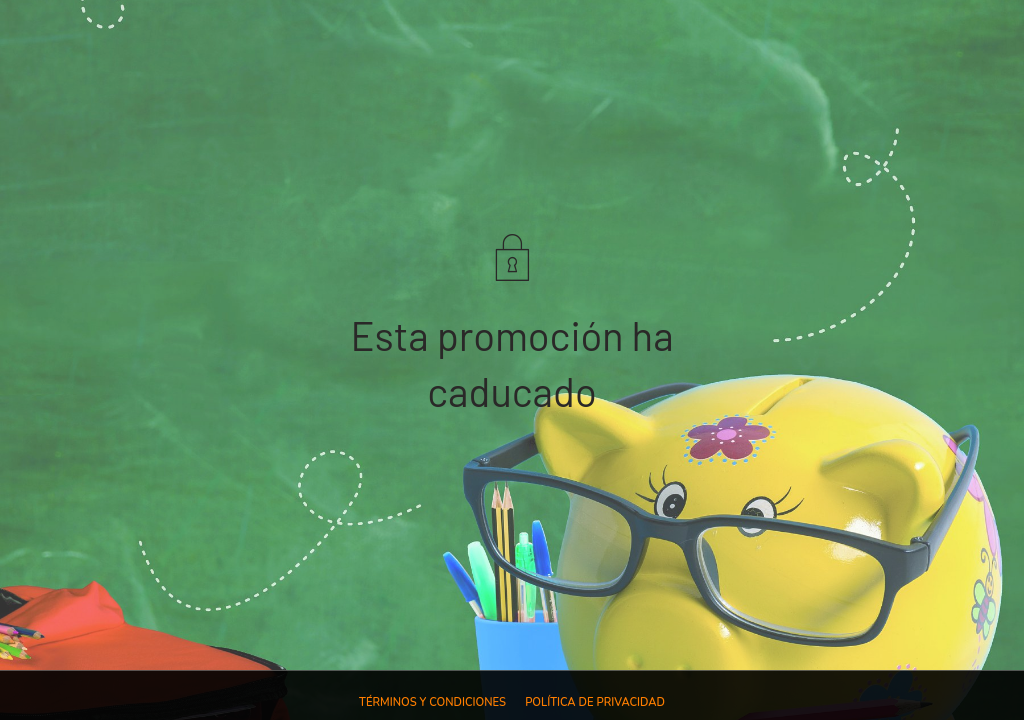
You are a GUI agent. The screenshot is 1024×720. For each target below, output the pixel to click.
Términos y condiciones (432, 702)
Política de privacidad (595, 702)
